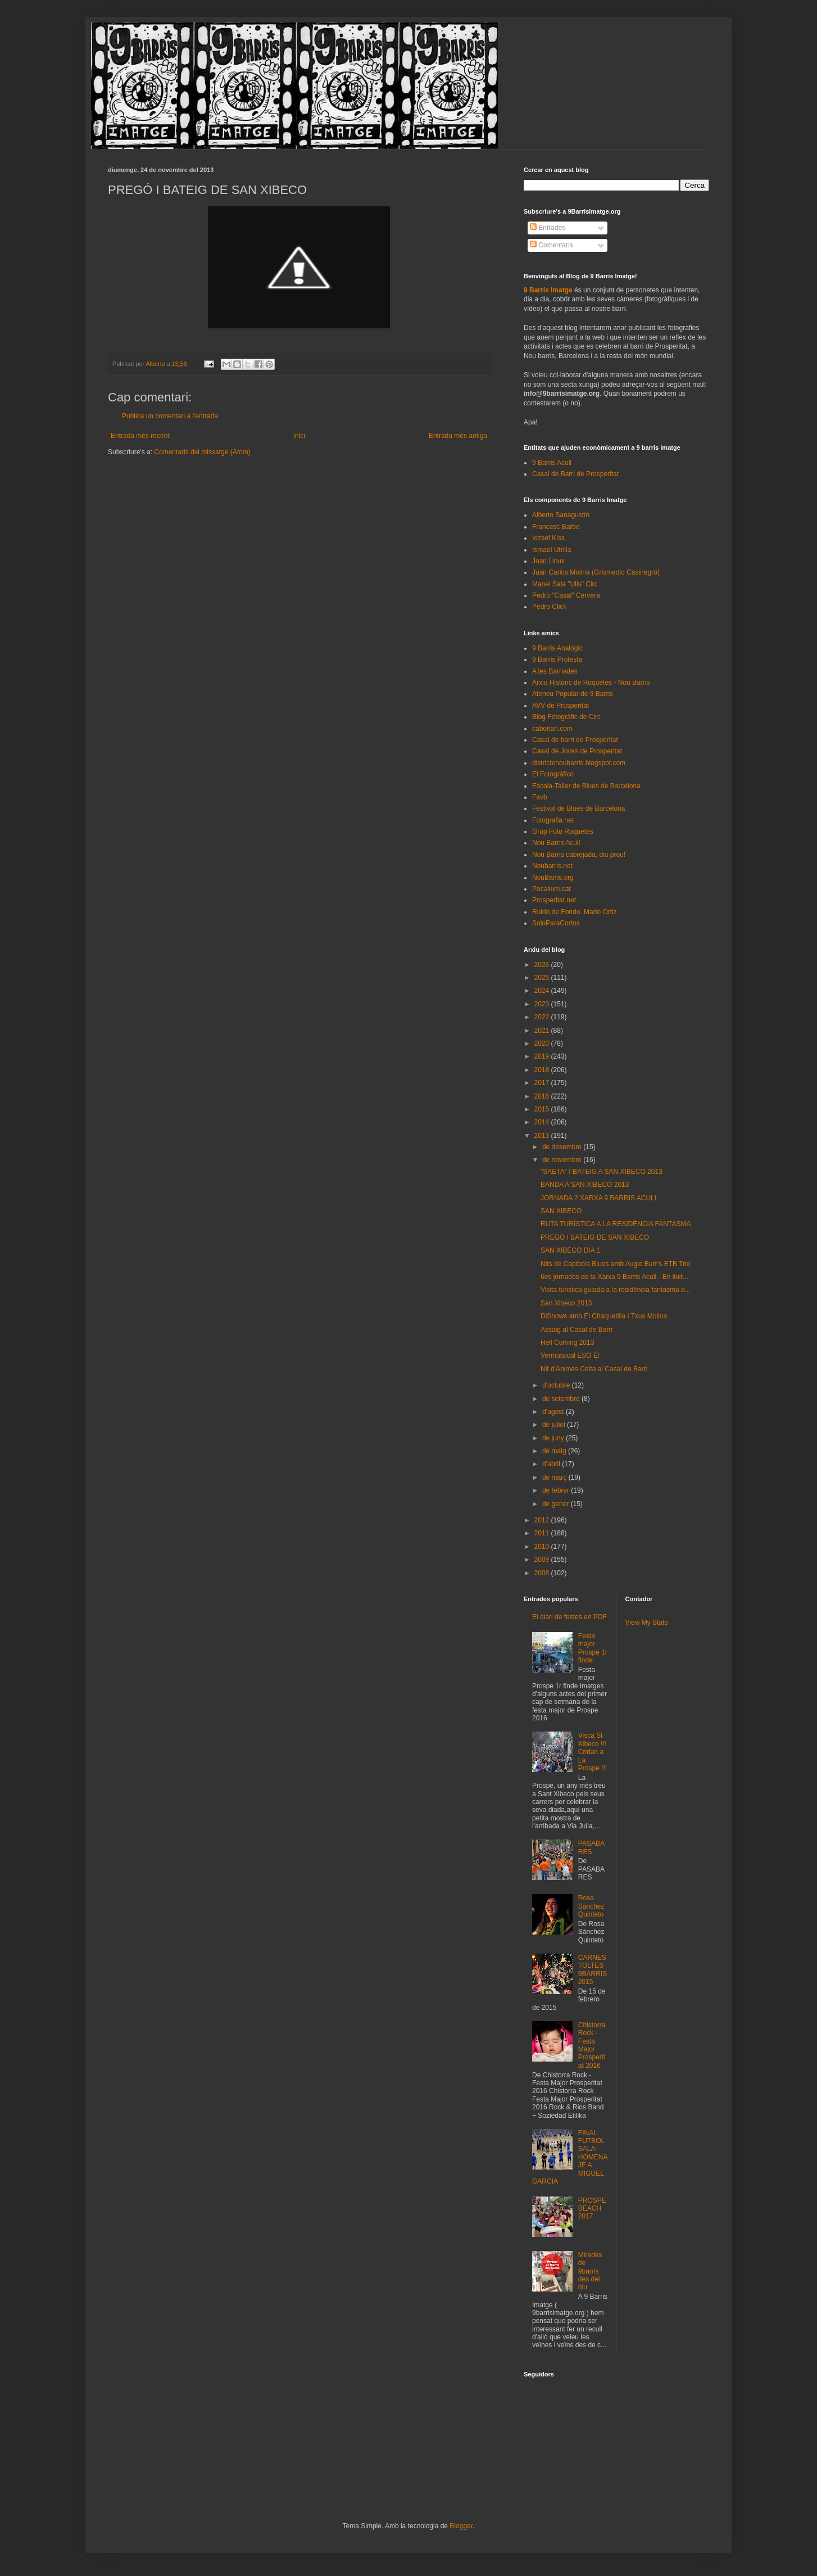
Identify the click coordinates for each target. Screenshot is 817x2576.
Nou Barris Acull (556, 843)
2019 (542, 1056)
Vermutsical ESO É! (570, 1355)
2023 (542, 1004)
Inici (299, 436)
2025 (542, 978)
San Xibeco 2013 (566, 1303)
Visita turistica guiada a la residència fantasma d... (616, 1290)
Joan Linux (548, 561)
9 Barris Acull (551, 463)
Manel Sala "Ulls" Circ (565, 584)
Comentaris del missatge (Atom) (202, 452)
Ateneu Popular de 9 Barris (572, 694)
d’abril (552, 1464)
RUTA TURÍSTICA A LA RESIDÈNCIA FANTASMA (616, 1224)
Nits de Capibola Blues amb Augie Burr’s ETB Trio (615, 1264)
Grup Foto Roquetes (562, 831)
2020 (542, 1043)
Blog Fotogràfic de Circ (566, 717)
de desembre (562, 1147)
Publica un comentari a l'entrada (170, 416)
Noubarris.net (552, 866)
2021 (542, 1030)
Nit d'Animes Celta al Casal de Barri (594, 1369)
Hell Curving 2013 (567, 1342)
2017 (542, 1083)
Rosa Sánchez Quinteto (591, 1906)
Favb (539, 797)
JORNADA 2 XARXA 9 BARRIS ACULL (599, 1198)
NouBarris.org (553, 878)
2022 (542, 1017)
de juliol (554, 1425)
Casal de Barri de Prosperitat (575, 474)
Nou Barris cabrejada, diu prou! (578, 854)
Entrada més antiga (458, 436)
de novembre (562, 1160)
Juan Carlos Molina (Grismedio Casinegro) (596, 572)
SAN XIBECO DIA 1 (570, 1250)
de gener (556, 1504)
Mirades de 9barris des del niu (590, 2271)
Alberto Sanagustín (560, 515)
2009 (542, 1559)
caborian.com (552, 729)
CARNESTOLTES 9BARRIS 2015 (592, 1970)
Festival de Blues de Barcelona (578, 808)
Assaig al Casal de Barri (576, 1330)
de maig (555, 1451)
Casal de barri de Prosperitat (575, 740)
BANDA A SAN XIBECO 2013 (585, 1184)
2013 (542, 1136)
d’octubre (557, 1385)
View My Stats (646, 1622)
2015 (542, 1109)
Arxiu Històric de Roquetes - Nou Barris (591, 682)
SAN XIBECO (561, 1211)
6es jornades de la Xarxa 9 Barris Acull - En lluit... (614, 1277)
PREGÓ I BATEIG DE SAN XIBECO (595, 1237)
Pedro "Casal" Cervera (566, 595)
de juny (554, 1438)
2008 (542, 1573)
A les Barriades (555, 671)
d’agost (554, 1412)
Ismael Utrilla (551, 550)
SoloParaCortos (556, 923)
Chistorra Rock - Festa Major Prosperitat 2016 (592, 2045)
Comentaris (551, 245)
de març (555, 1477)
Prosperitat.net (554, 900)
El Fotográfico (553, 774)
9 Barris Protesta (557, 659)
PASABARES (591, 1847)
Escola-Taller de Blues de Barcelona (586, 786)
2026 (542, 965)
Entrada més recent (140, 436)
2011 (542, 1533)
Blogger (461, 2526)
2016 (542, 1096)
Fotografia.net (553, 820)
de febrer (556, 1490)
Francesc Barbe (556, 527)
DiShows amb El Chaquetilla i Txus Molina (604, 1316)
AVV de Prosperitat (560, 705)
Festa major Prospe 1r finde (592, 1648)
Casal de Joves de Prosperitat (577, 751)
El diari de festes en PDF (569, 1617)
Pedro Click (549, 607)
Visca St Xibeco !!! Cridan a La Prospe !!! (592, 1752)
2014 (542, 1122)
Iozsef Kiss (548, 538)
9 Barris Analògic (557, 648)
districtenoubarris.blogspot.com (578, 763)
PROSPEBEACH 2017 (592, 2209)
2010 (542, 1547)
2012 (542, 1520)
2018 (542, 1070)
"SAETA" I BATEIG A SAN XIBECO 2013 (601, 1172)
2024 (542, 991)
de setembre (562, 1399)
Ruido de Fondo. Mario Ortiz (574, 912)
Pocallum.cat (551, 889)
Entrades (547, 228)
